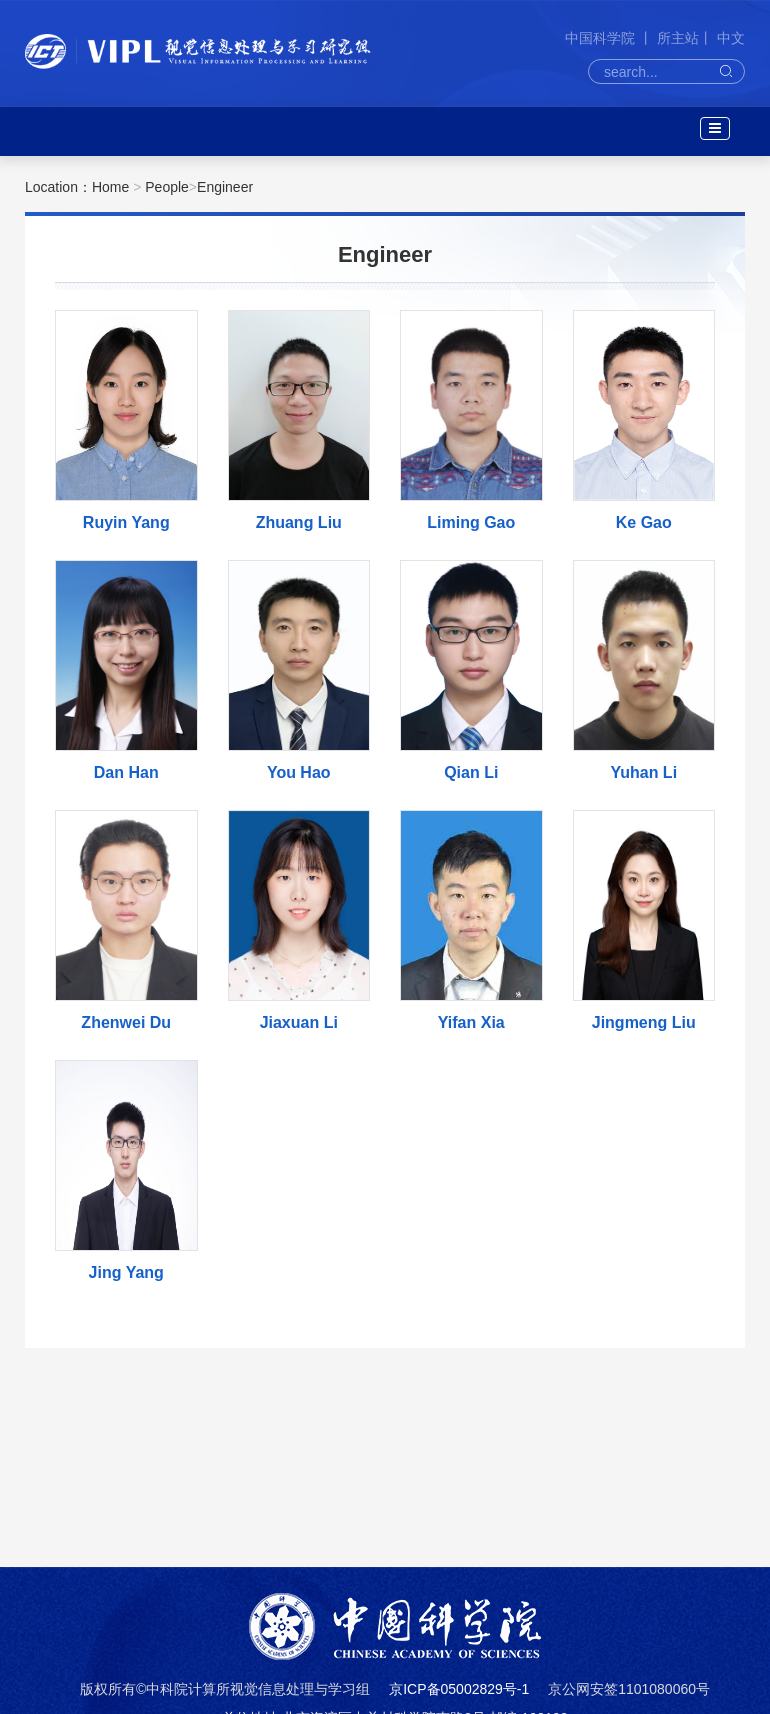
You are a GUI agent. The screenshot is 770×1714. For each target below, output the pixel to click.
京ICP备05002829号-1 (459, 1689)
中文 (731, 38)
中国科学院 (602, 38)
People (167, 187)
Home (110, 187)
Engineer (225, 187)
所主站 (678, 38)
